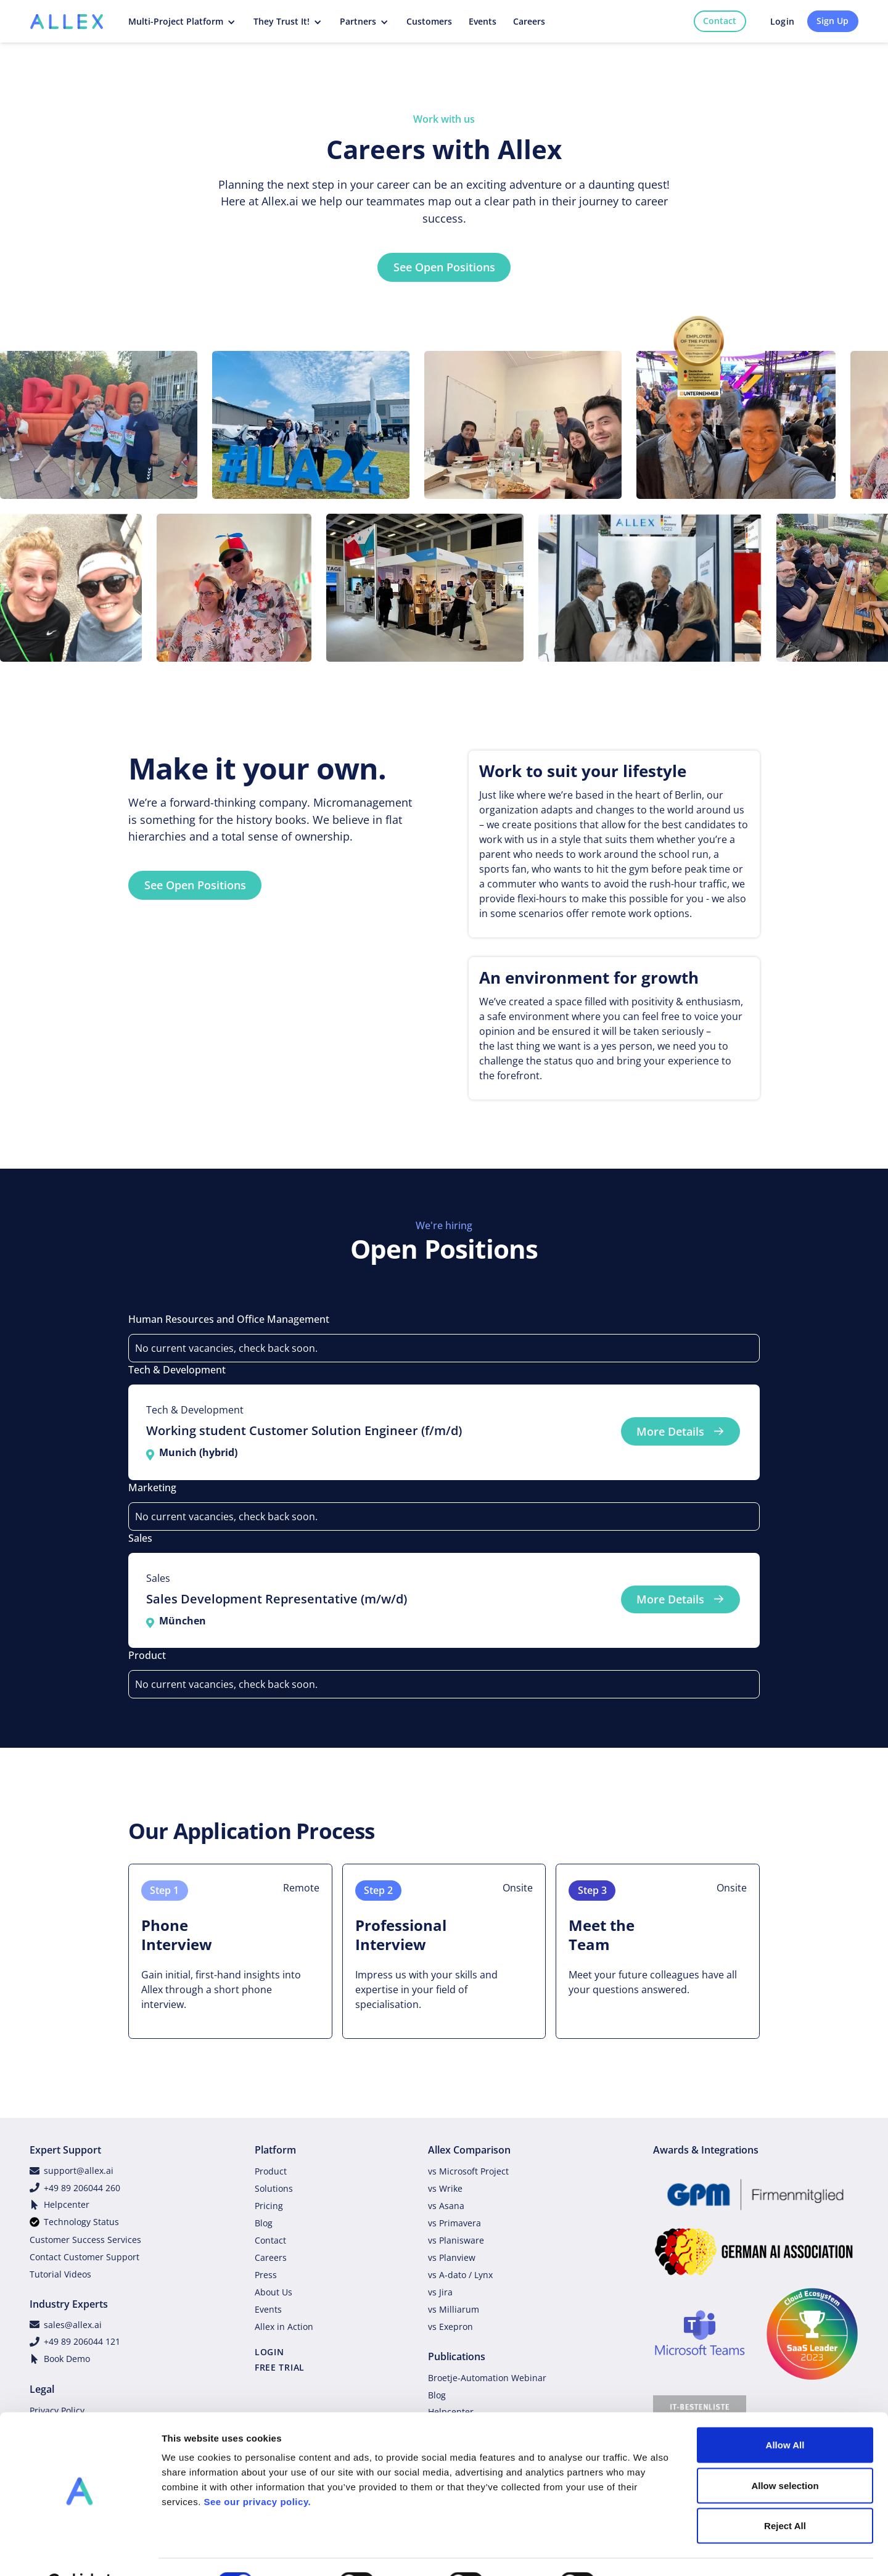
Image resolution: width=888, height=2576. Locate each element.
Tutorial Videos (60, 2274)
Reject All (785, 2495)
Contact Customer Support (84, 2257)
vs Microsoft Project (468, 2171)
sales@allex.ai (73, 2325)
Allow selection (784, 2455)
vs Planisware (456, 2240)
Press (266, 2275)
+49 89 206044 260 (82, 2188)
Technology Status (81, 2222)
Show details (647, 2551)
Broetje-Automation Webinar (487, 2378)
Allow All (785, 2414)
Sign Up (832, 21)
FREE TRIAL (280, 2367)
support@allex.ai (78, 2170)
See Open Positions (444, 267)
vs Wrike (445, 2188)
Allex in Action (284, 2326)
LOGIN (269, 2352)
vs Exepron (450, 2326)
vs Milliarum (453, 2309)
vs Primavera (454, 2223)
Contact (719, 21)
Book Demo (67, 2358)
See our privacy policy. (257, 2471)
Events (268, 2309)
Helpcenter (66, 2204)
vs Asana (446, 2206)
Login (782, 21)
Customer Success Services (85, 2239)
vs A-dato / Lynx (460, 2275)
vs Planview (451, 2257)
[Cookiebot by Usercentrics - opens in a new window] (80, 2552)
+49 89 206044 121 (82, 2341)
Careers (271, 2257)
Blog (264, 2223)
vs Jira (440, 2292)
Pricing (269, 2206)
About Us (273, 2292)
